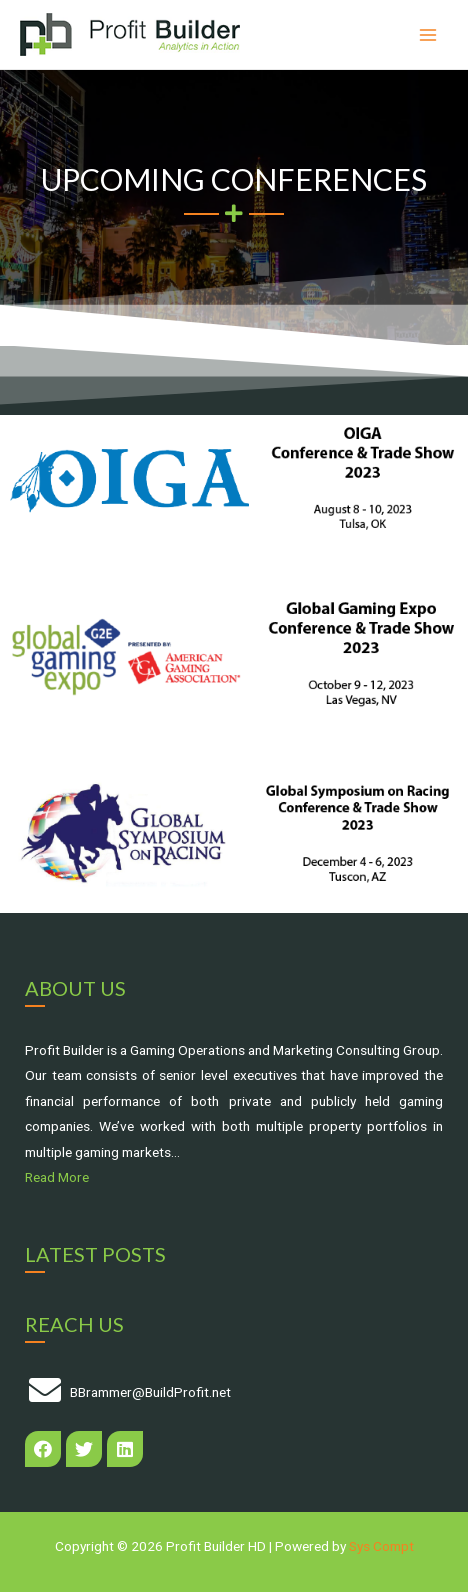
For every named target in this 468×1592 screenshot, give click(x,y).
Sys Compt (381, 1546)
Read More (57, 1177)
